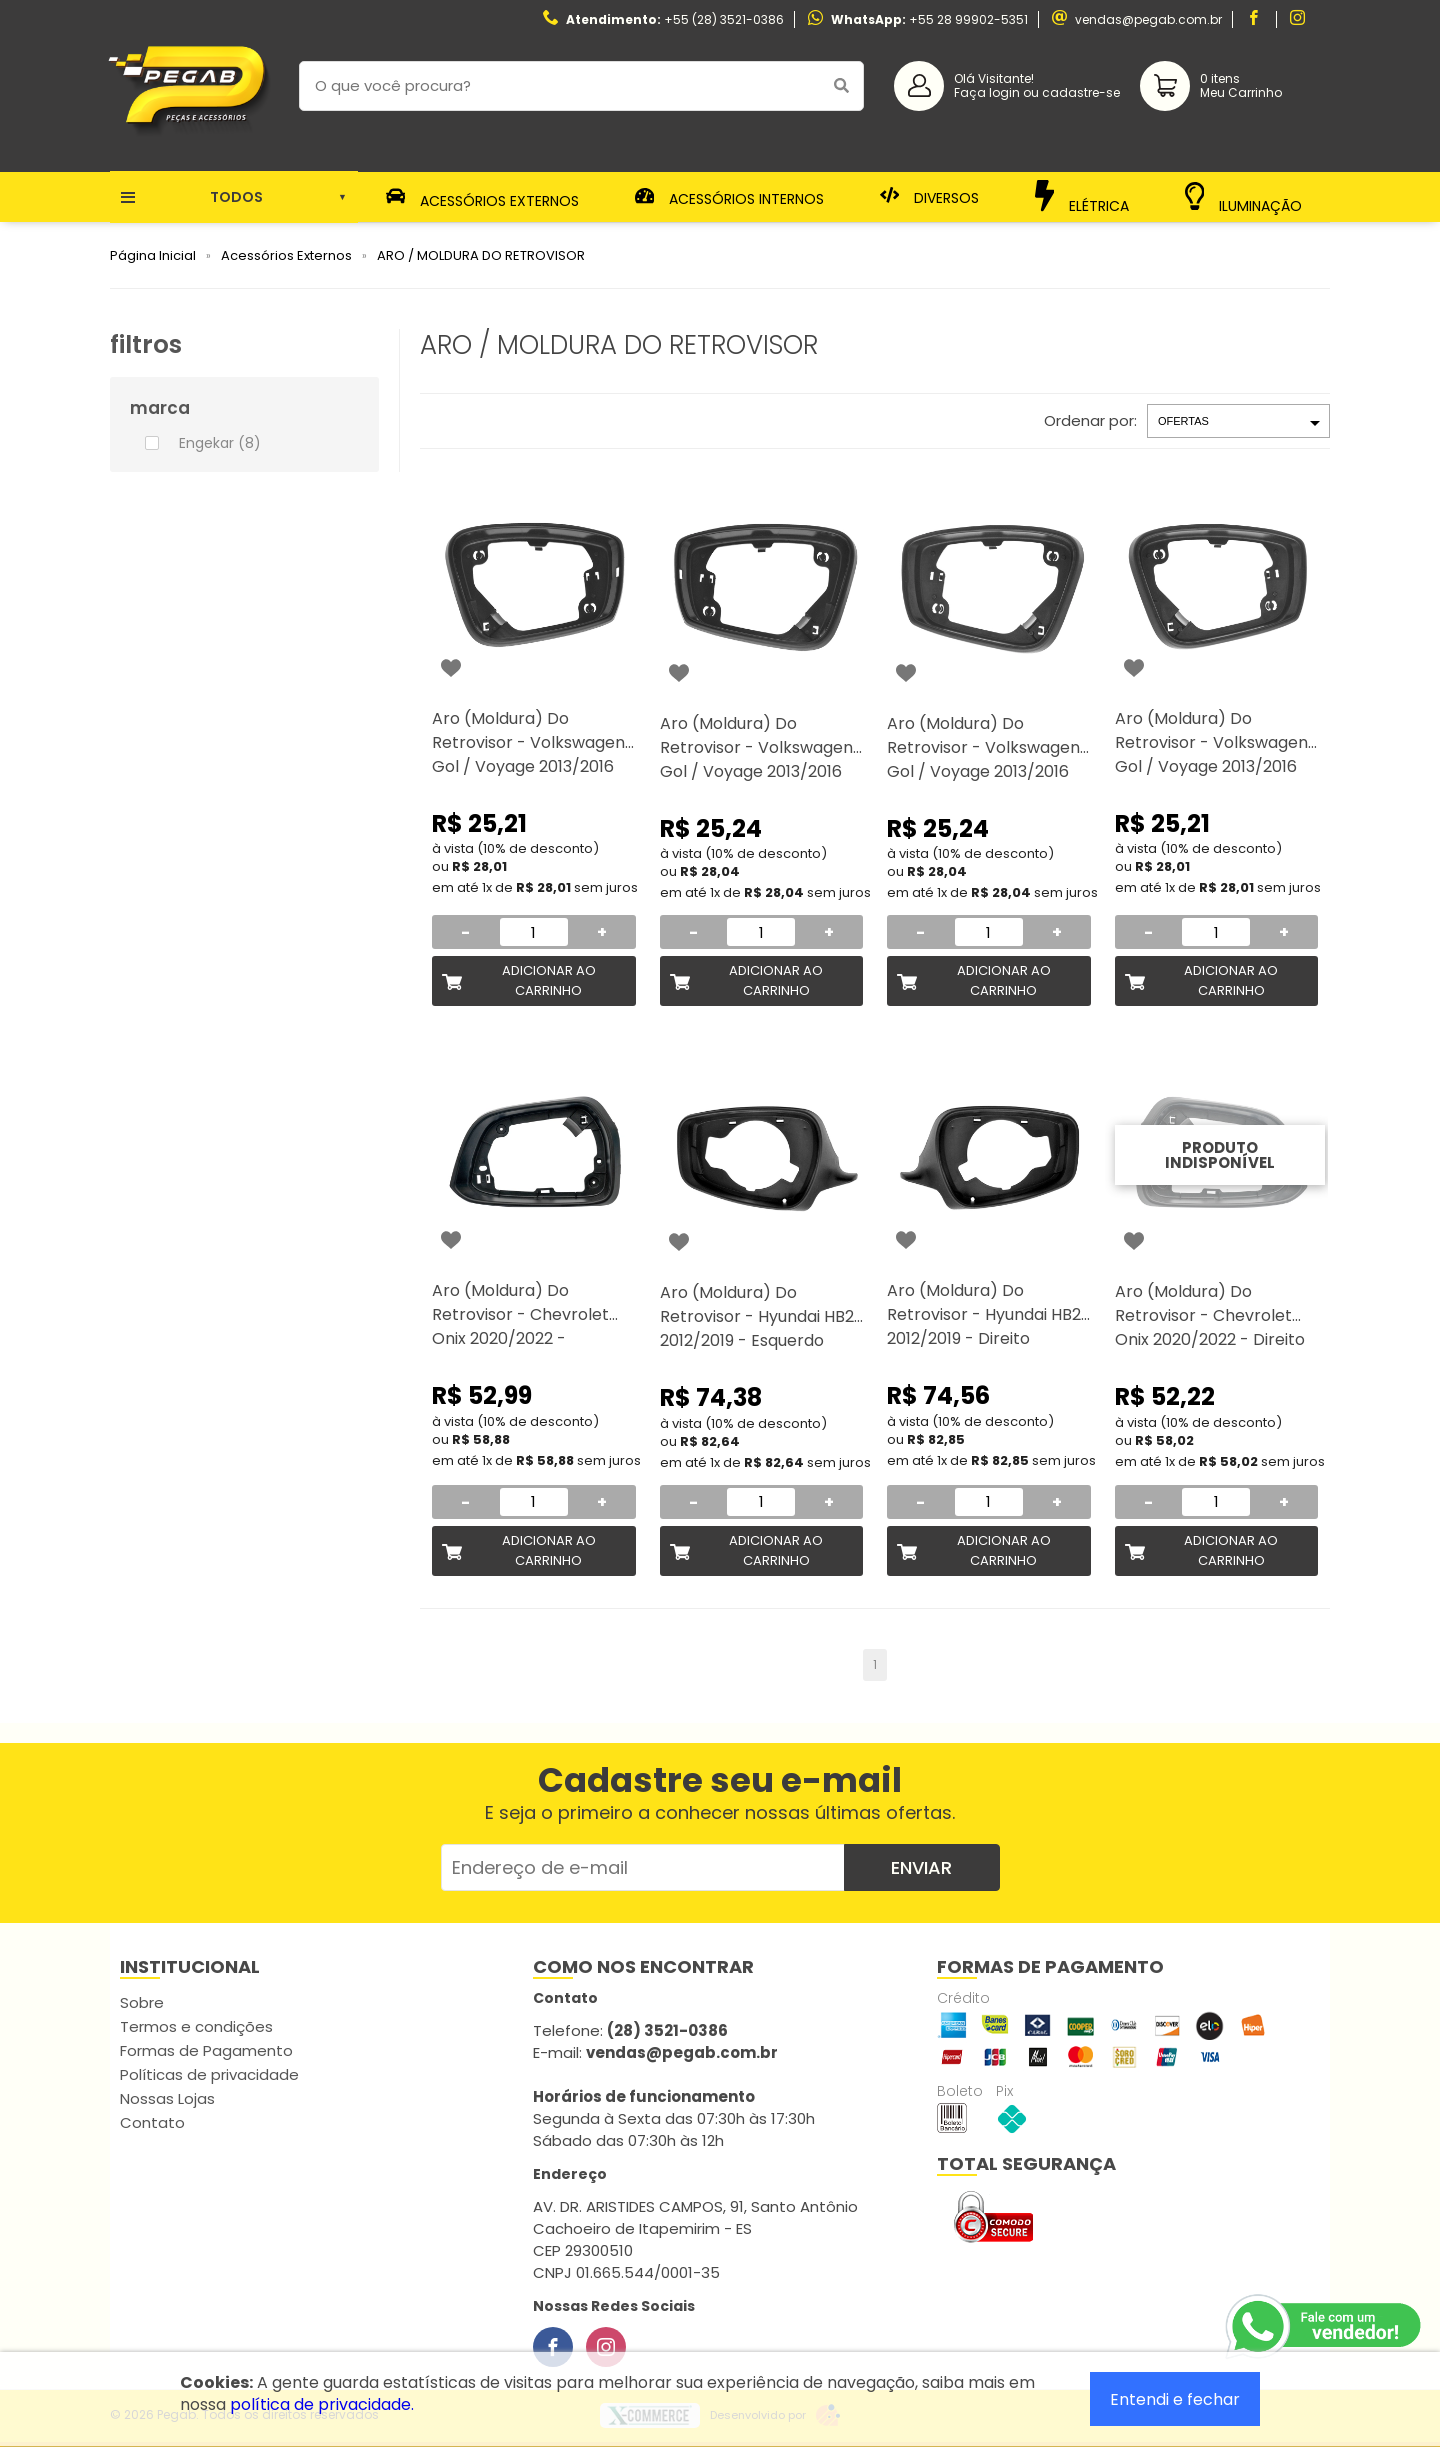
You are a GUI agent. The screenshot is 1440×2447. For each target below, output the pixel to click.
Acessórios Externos (483, 197)
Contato (152, 2122)
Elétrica (1082, 196)
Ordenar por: (1090, 420)
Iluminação (1244, 197)
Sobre (142, 2002)
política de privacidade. (322, 2404)
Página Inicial (153, 255)
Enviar (921, 1867)
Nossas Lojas (167, 2098)
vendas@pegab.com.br (1148, 19)
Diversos (930, 197)
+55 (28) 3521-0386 (724, 19)
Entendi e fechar (1175, 2399)
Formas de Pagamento (206, 2050)
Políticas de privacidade (209, 2074)
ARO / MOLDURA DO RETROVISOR (481, 255)
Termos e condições (196, 2026)
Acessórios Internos (730, 197)
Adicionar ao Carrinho (549, 980)
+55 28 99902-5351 (968, 19)
